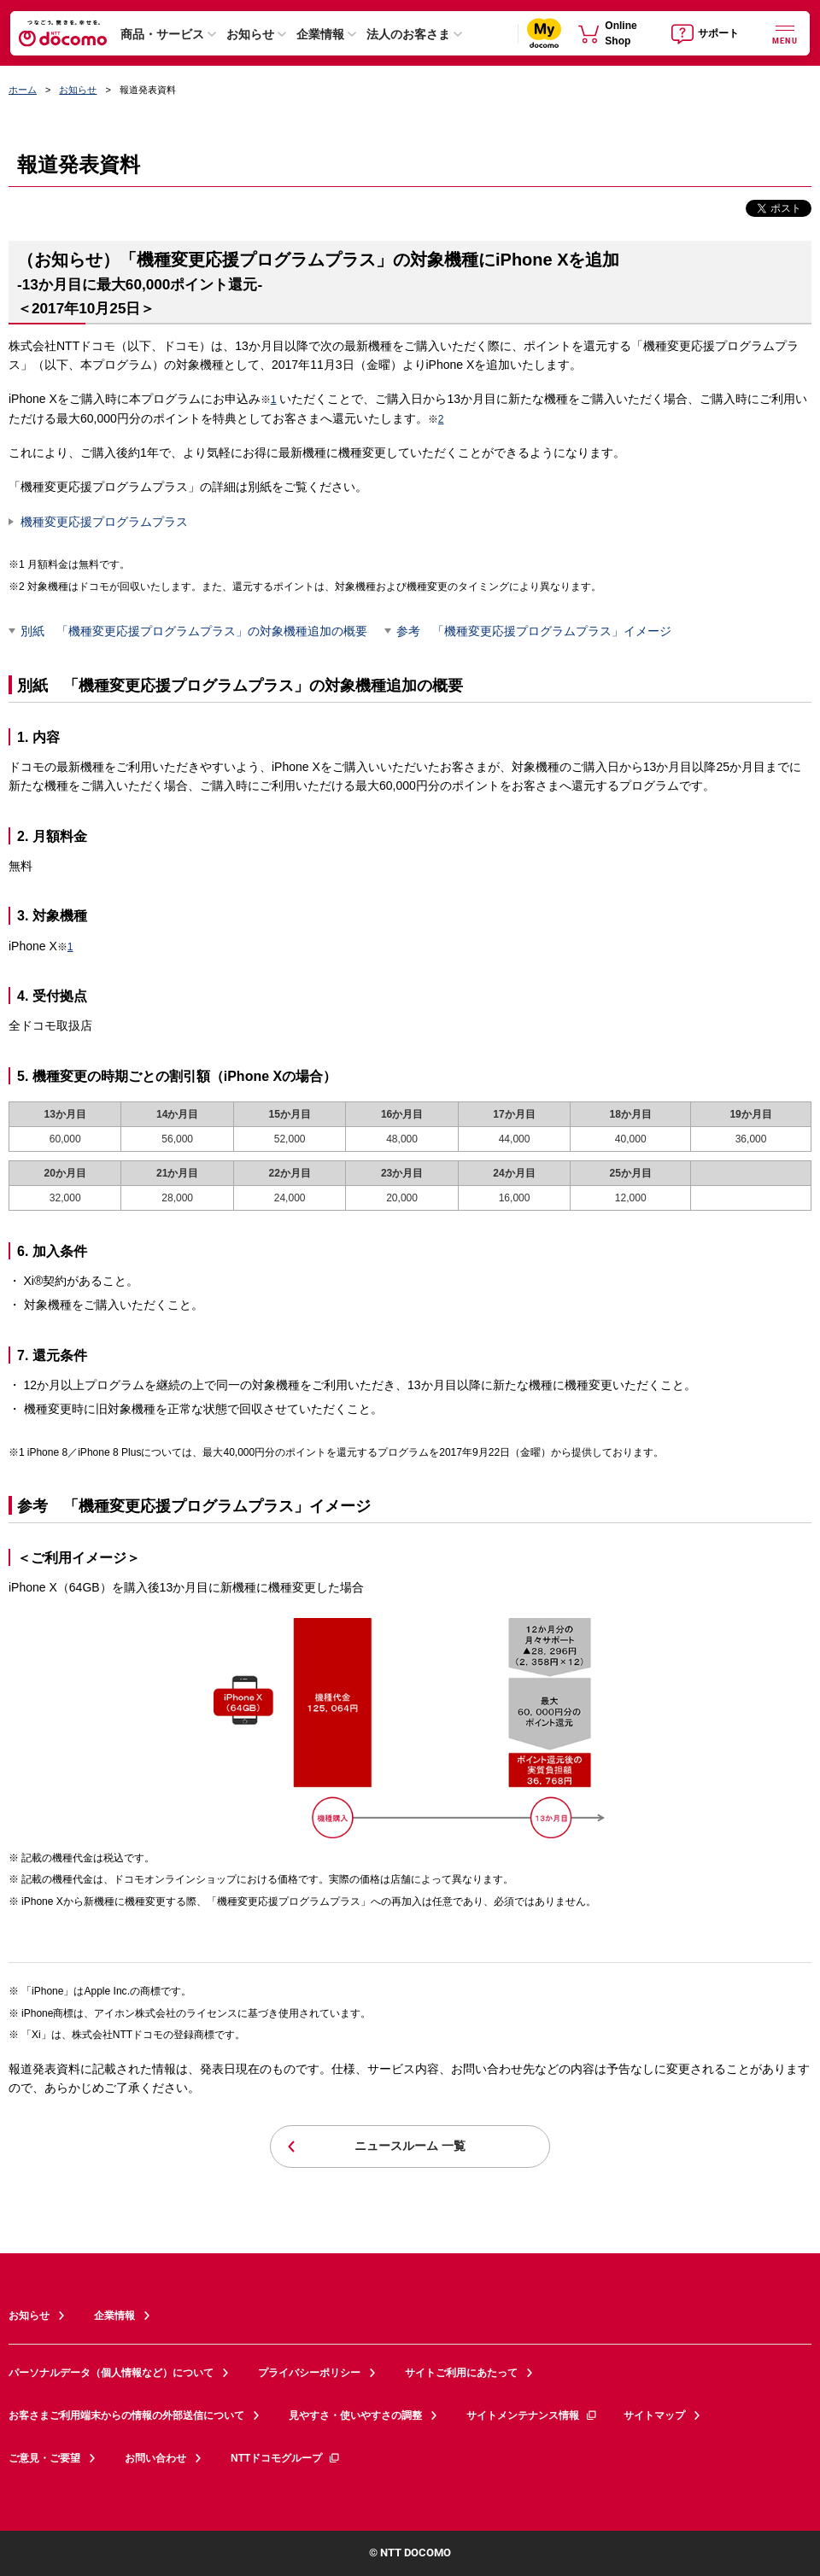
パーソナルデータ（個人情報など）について (111, 2373)
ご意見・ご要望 (44, 2458)
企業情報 (320, 34)
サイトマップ (654, 2415)
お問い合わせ (155, 2458)
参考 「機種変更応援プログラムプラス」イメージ (533, 631)
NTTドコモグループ (286, 2458)
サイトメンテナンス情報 (532, 2415)
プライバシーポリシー (309, 2373)
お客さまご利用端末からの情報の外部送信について (126, 2415)
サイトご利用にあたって (461, 2373)
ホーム (23, 90)
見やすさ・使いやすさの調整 (355, 2415)
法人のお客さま (408, 34)
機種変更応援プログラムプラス (104, 522)
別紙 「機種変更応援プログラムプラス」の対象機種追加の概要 (193, 631)
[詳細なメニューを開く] (785, 33)
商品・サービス (162, 34)
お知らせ (250, 34)
